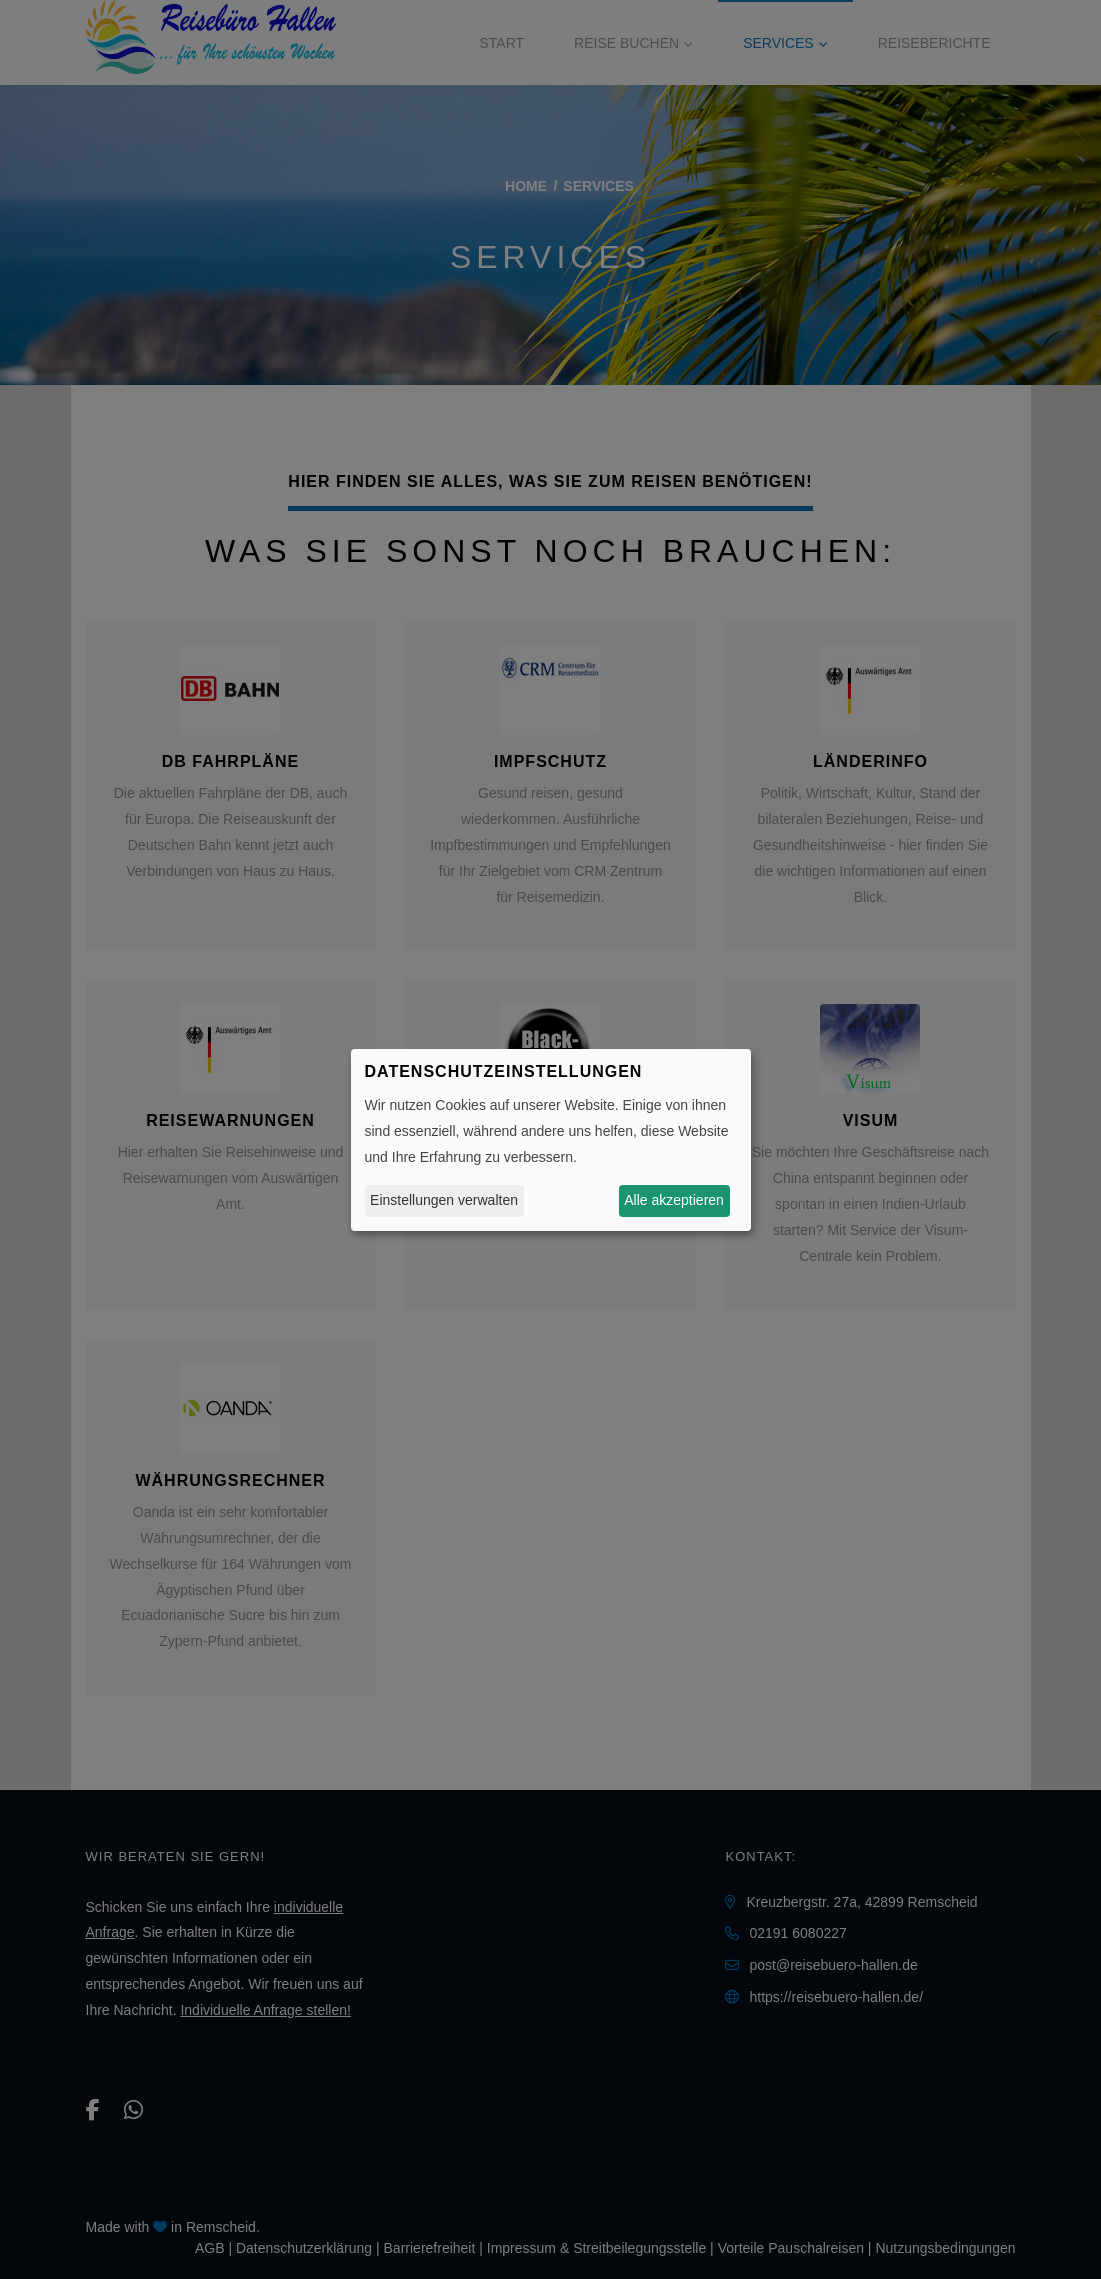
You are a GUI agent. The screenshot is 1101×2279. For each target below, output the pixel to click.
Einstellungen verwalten (444, 1200)
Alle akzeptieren (674, 1200)
